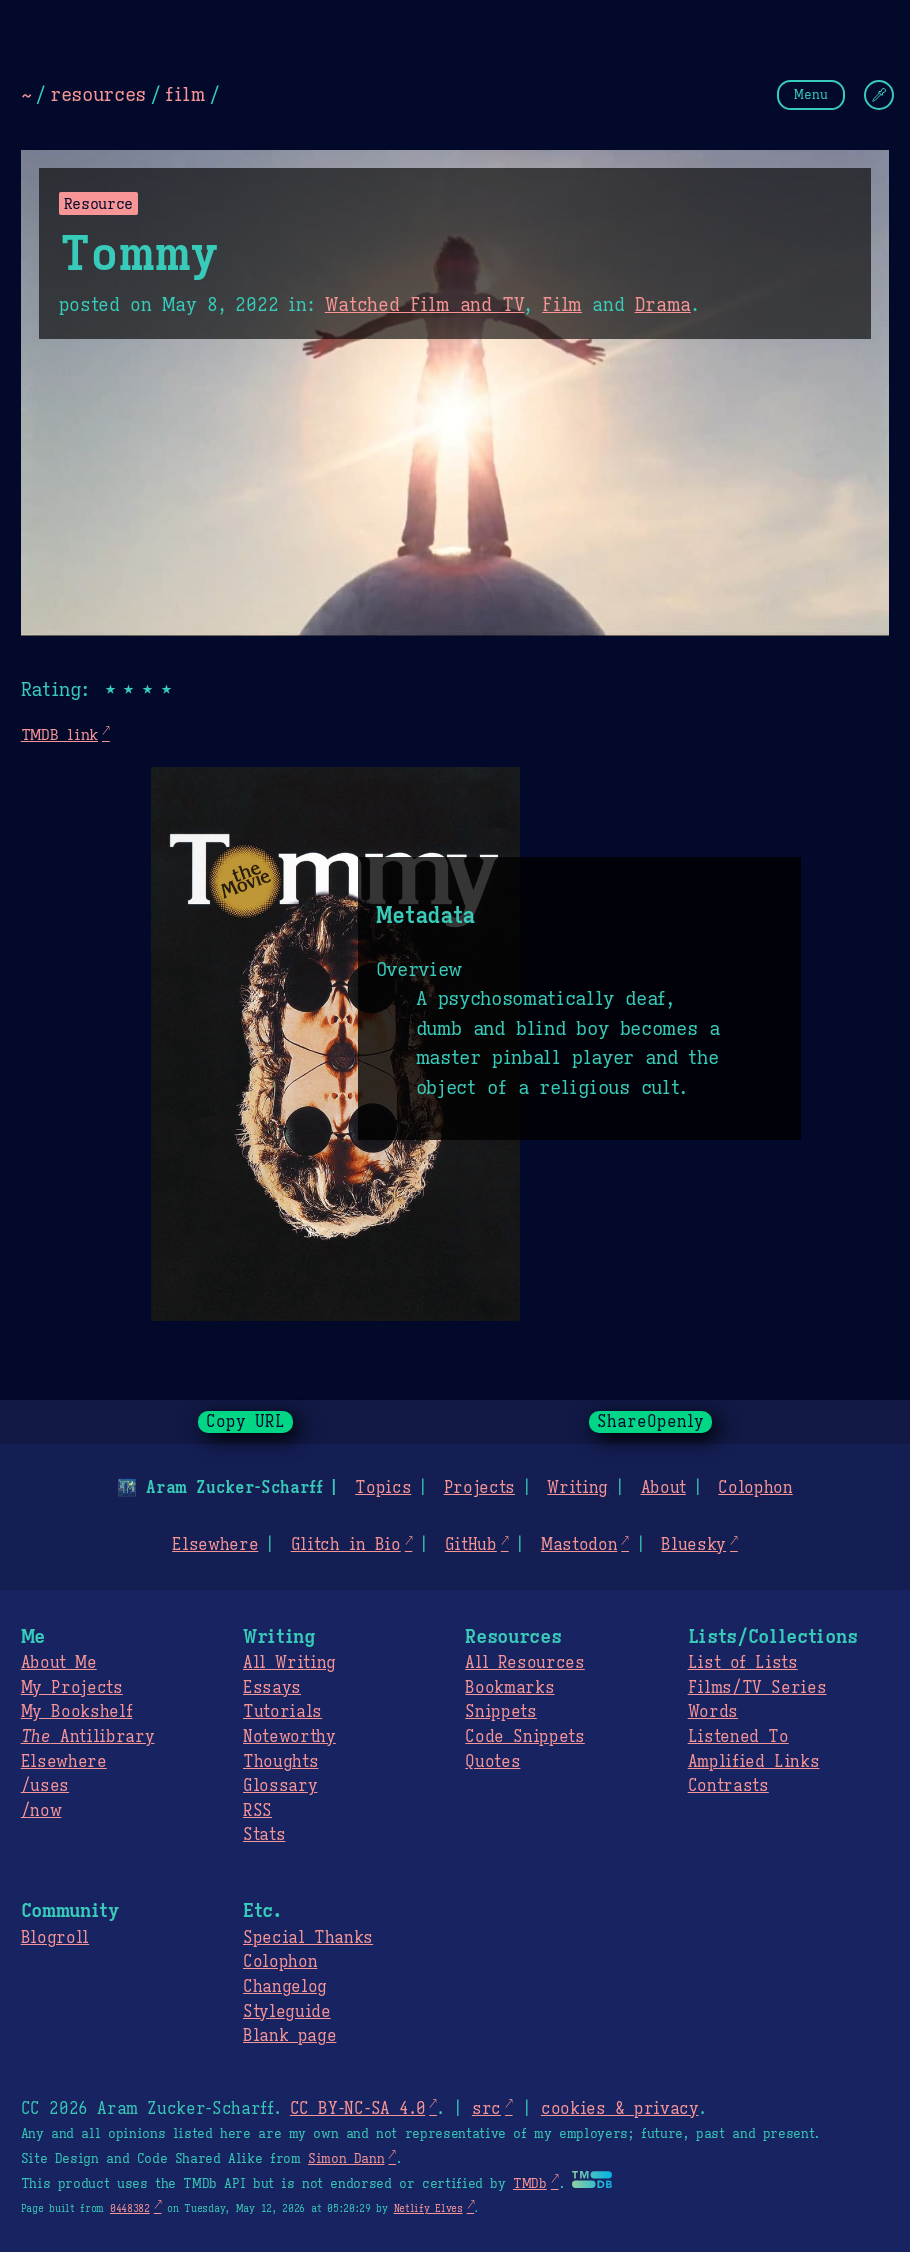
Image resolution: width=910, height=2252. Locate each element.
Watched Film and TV (425, 305)
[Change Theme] (879, 95)
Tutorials (282, 1712)
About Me (59, 1663)
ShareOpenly (650, 1422)
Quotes (492, 1762)
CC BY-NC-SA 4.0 (357, 2109)
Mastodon (579, 1545)
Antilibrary (88, 1737)
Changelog (285, 1987)
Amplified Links (754, 1762)
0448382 (130, 2208)
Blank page (289, 2036)
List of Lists (743, 1663)
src (486, 2109)
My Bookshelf (77, 1712)
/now (41, 1811)
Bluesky (693, 1545)
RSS (257, 1811)
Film (562, 305)
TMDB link (59, 734)
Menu (811, 94)
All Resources (524, 1663)
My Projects (72, 1688)
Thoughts (280, 1762)
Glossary (280, 1786)
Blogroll (55, 1938)
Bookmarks (509, 1688)
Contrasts (728, 1786)
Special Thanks (308, 1938)
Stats (264, 1835)
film (185, 94)
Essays (272, 1688)
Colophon (755, 1488)
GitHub (471, 1545)
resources (98, 94)
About (662, 1488)
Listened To (738, 1737)
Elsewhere (215, 1545)
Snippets (500, 1712)
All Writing (289, 1663)
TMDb (530, 2184)
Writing (577, 1488)
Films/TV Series (757, 1688)
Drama (662, 305)
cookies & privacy (620, 2109)
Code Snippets (524, 1737)
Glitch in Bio (346, 1545)
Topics (383, 1488)
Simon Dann (346, 2159)
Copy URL (246, 1422)
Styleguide (287, 2012)
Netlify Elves (428, 2208)
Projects (479, 1488)
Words (713, 1712)
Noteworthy (289, 1737)
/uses (45, 1786)
